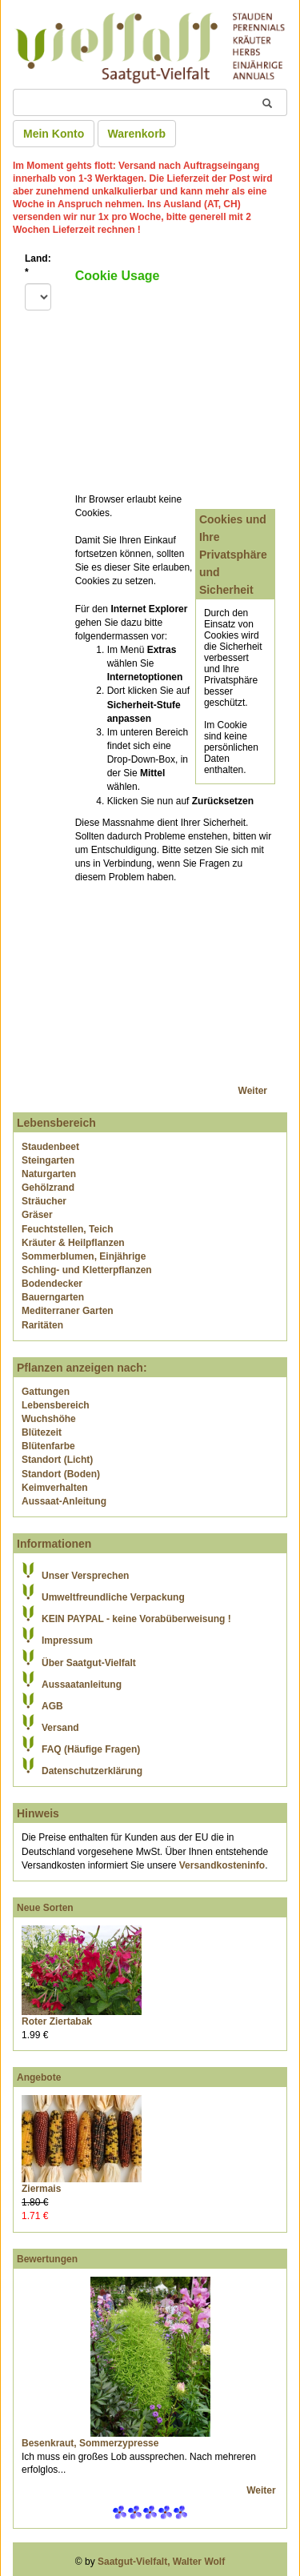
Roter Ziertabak (57, 2021)
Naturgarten (49, 1174)
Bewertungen (47, 2259)
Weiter (252, 1090)
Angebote (39, 2077)
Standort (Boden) (61, 1474)
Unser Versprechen (85, 1575)
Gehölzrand (48, 1187)
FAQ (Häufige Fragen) (91, 1749)
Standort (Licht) (57, 1459)
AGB (52, 1706)
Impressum (67, 1640)
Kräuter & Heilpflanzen (73, 1242)
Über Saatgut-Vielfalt (89, 1663)
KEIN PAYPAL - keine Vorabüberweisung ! (136, 1619)
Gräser (37, 1214)
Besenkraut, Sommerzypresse (90, 2443)
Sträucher (44, 1201)
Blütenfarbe (48, 1446)
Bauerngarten (53, 1297)
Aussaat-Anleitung (64, 1501)
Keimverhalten (55, 1487)
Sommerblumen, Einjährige (84, 1256)
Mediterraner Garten (68, 1310)
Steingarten (48, 1160)
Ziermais (41, 2188)
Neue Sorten (45, 1907)
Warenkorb (137, 133)
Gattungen (46, 1391)
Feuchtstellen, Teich (67, 1229)
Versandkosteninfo (222, 1865)
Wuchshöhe (49, 1418)
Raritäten (42, 1325)
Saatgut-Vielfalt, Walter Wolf (161, 2561)
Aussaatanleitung (82, 1684)
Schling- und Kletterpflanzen (87, 1270)
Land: (38, 265)
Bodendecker (52, 1283)
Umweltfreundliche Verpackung (113, 1597)
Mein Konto (53, 133)
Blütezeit (42, 1432)
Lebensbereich (56, 1405)
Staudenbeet (50, 1146)
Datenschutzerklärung (92, 1771)
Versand (60, 1727)
